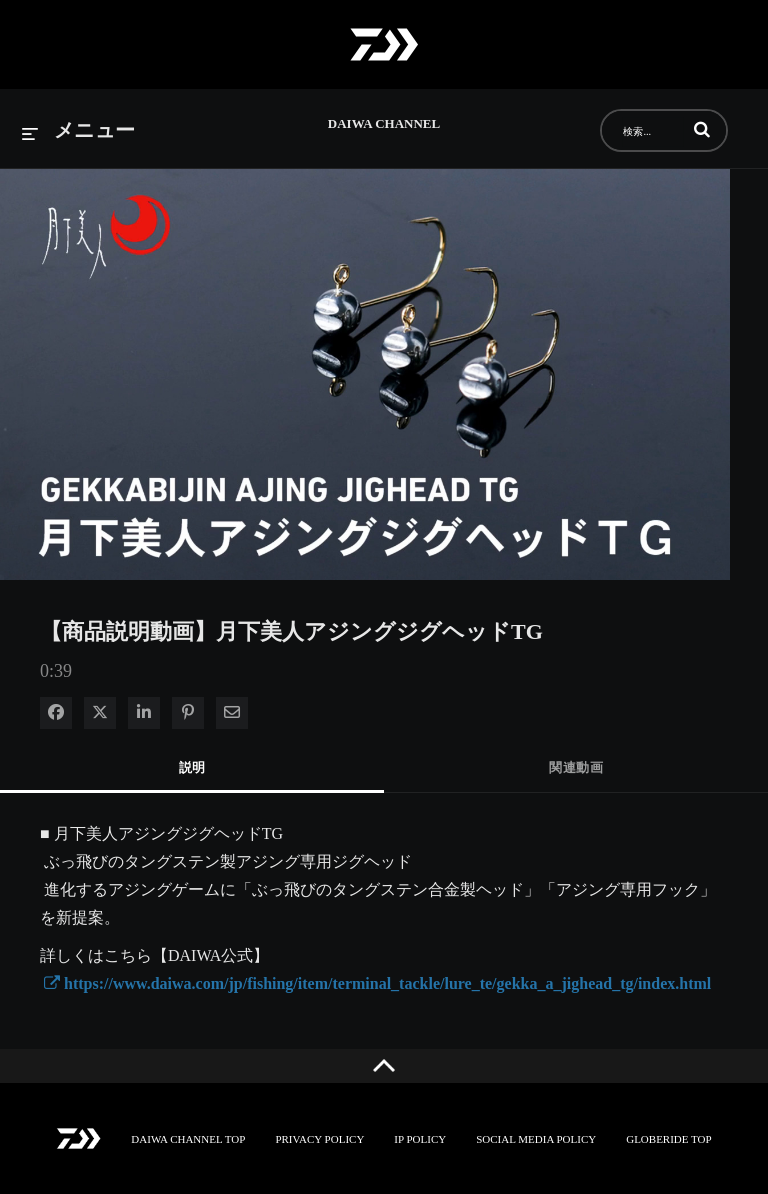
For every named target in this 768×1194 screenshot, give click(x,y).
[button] (702, 129)
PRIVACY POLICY (319, 1139)
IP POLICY (420, 1139)
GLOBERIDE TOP (668, 1139)
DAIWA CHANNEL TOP (188, 1139)
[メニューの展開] (79, 131)
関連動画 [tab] (576, 767)
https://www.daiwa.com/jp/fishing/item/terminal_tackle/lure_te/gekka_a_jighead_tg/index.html (377, 983)
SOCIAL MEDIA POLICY (536, 1139)
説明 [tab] (192, 767)
